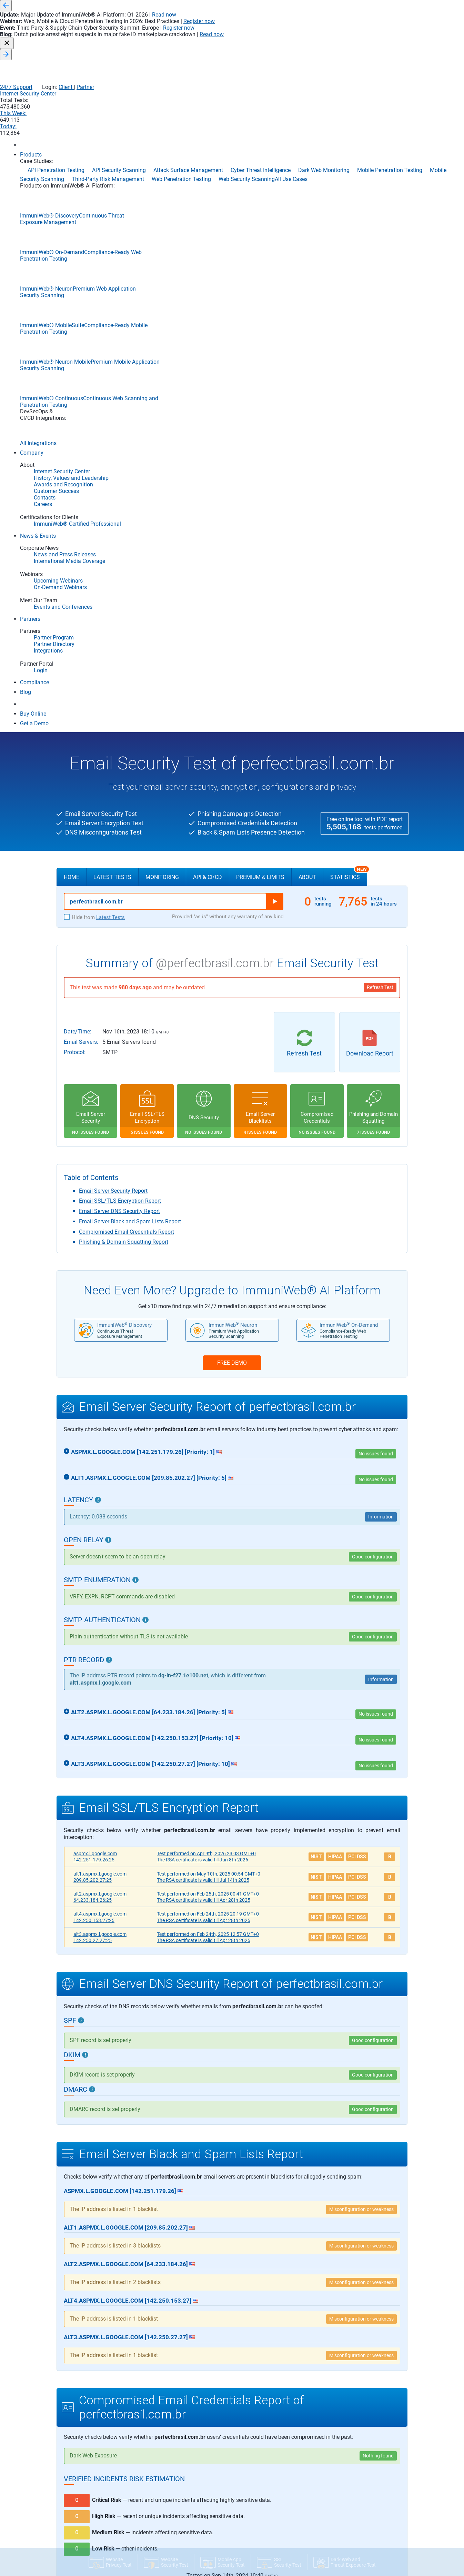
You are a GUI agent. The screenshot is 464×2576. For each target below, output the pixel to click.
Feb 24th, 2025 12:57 (208, 1269)
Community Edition (85, 2469)
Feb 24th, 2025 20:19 (208, 1249)
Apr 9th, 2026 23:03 (206, 1189)
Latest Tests (112, 212)
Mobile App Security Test (85, 2513)
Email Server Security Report (113, 526)
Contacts (144, 2418)
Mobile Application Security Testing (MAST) (243, 2418)
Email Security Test (80, 2489)
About (307, 212)
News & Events (154, 2443)
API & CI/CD (207, 212)
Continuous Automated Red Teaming (354, 2451)
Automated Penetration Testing (349, 2426)
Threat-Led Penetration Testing (348, 2559)
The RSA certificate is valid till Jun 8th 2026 (202, 1195)
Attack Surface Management (346, 2418)
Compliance (73, 2452)
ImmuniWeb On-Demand (87, 2416)
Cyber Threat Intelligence (342, 2484)
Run (275, 237)
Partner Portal (214, 2504)
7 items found (379, 2055)
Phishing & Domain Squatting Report (123, 577)
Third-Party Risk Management (347, 2550)
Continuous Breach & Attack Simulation (357, 2459)
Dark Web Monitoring (338, 2492)
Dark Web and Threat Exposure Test (97, 2522)
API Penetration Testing (341, 2385)
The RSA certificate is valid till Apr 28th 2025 (203, 1235)
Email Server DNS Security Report (119, 546)
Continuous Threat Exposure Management (360, 2476)
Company (147, 2374)
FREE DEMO (232, 698)
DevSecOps (211, 2451)
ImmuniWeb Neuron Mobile (90, 2406)
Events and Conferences (159, 2471)
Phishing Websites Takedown (346, 2542)
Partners (210, 2468)
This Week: (339, 42)
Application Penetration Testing (349, 2401)
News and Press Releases (161, 2454)
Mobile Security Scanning (342, 2517)
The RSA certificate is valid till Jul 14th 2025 (203, 1215)
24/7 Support (326, 27)
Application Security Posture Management (360, 2410)
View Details (232, 1936)
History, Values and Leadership (166, 2393)
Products (72, 2374)
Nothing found (378, 1791)
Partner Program (217, 2479)
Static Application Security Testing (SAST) (241, 2426)
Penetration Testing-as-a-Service (349, 2534)
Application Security (225, 2374)
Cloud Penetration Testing (343, 2434)
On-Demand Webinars (157, 2479)
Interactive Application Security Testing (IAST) (246, 2401)
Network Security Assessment (347, 2525)
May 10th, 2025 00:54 (208, 1209)
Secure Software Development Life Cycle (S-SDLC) (250, 2393)
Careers (143, 2426)
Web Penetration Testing (341, 2567)
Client (376, 27)
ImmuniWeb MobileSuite (87, 2426)
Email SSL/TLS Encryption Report (120, 536)
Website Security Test (82, 2497)
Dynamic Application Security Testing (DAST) (245, 2410)
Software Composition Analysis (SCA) (238, 2434)
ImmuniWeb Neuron (82, 2397)
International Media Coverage (165, 2462)
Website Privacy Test (81, 2505)
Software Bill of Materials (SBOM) (234, 2443)
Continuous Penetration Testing (349, 2468)
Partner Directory (217, 2487)
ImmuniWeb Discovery (85, 2387)
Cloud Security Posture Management (354, 2443)
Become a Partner (218, 2495)
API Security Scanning (339, 2393)
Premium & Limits (260, 212)
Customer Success (154, 2410)
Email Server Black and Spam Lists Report (130, 557)
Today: (380, 42)
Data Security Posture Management (353, 2501)
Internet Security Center (249, 42)
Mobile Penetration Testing (344, 2509)
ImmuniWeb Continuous (87, 2436)
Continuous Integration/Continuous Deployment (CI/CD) (257, 2385)
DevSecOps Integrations (85, 2444)
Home (71, 212)
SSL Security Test (78, 2480)
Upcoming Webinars (155, 2487)
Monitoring (162, 212)
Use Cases (330, 2374)
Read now (306, 6)
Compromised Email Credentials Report (126, 567)
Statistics (348, 209)
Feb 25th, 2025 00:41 (208, 1229)
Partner (395, 27)
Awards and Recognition (160, 2401)
